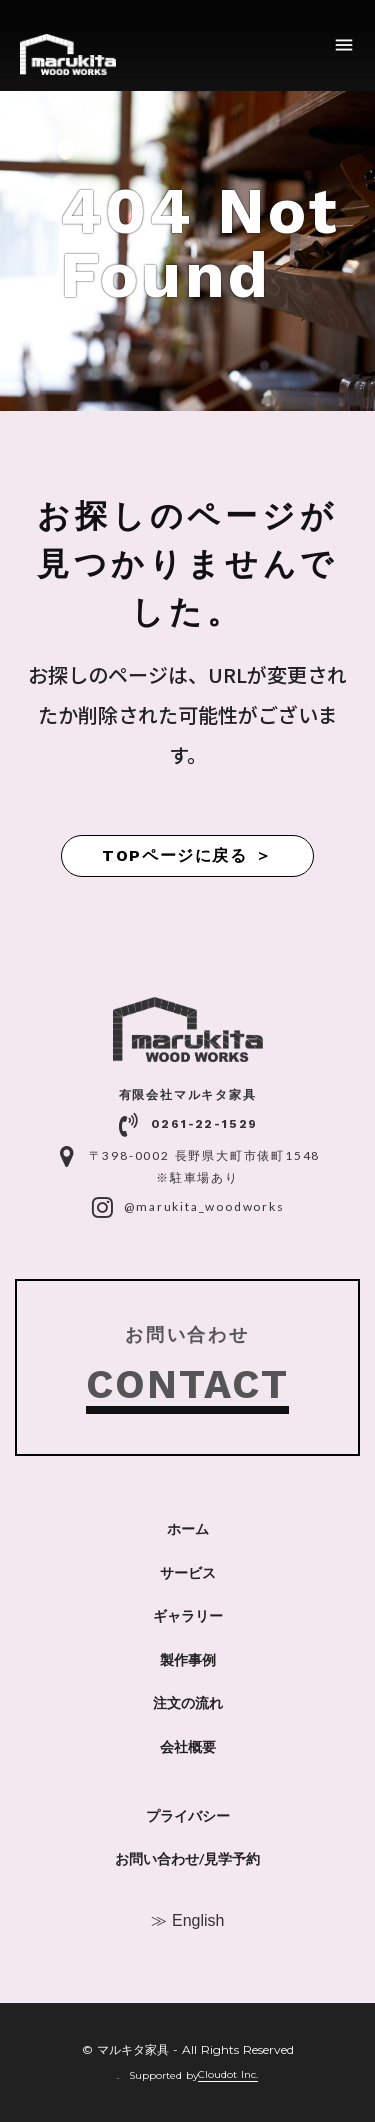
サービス (188, 1573)
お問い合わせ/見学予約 (187, 1858)
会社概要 (188, 1747)
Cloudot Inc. (228, 2075)
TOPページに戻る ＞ (187, 855)
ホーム (188, 1529)
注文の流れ (188, 1703)
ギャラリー (188, 1616)
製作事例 (188, 1660)
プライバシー (188, 1815)
